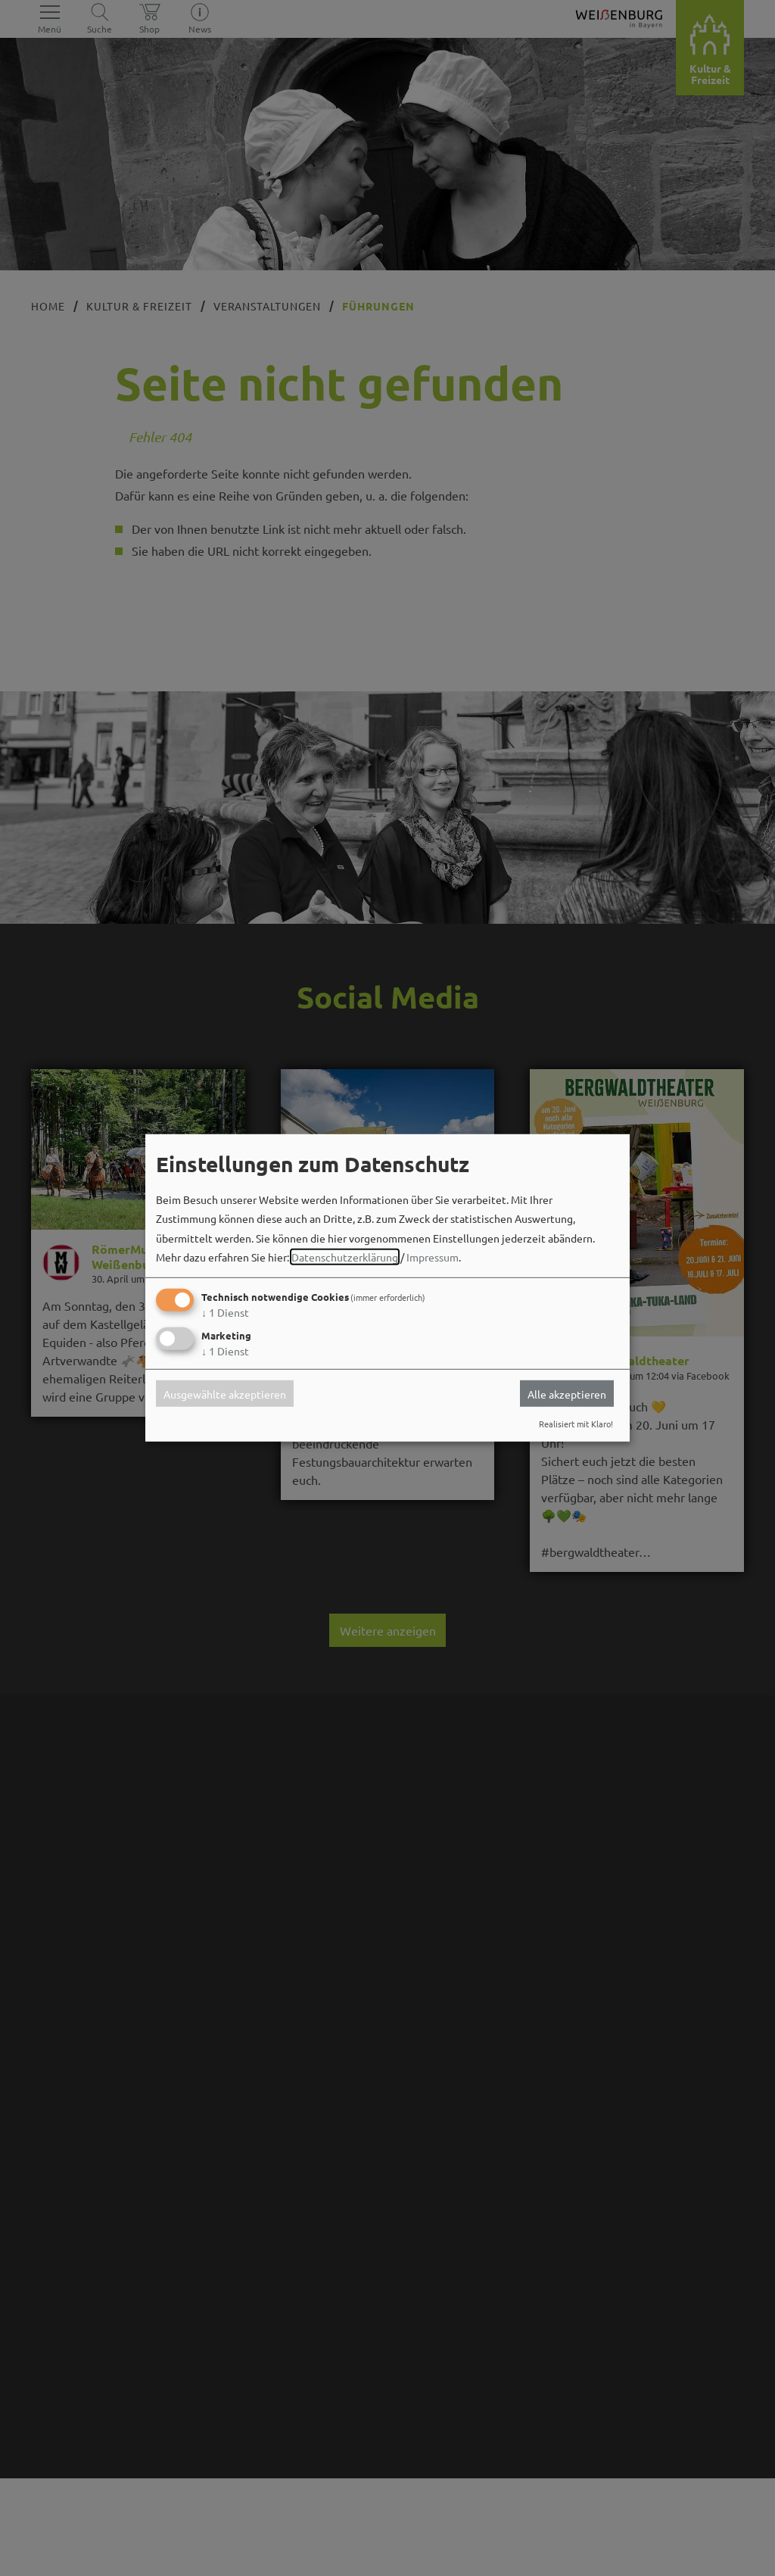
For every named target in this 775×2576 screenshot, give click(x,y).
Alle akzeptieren (567, 1393)
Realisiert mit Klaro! (576, 1423)
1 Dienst (225, 1312)
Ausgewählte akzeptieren (224, 1393)
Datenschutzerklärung (344, 1257)
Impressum (432, 1257)
